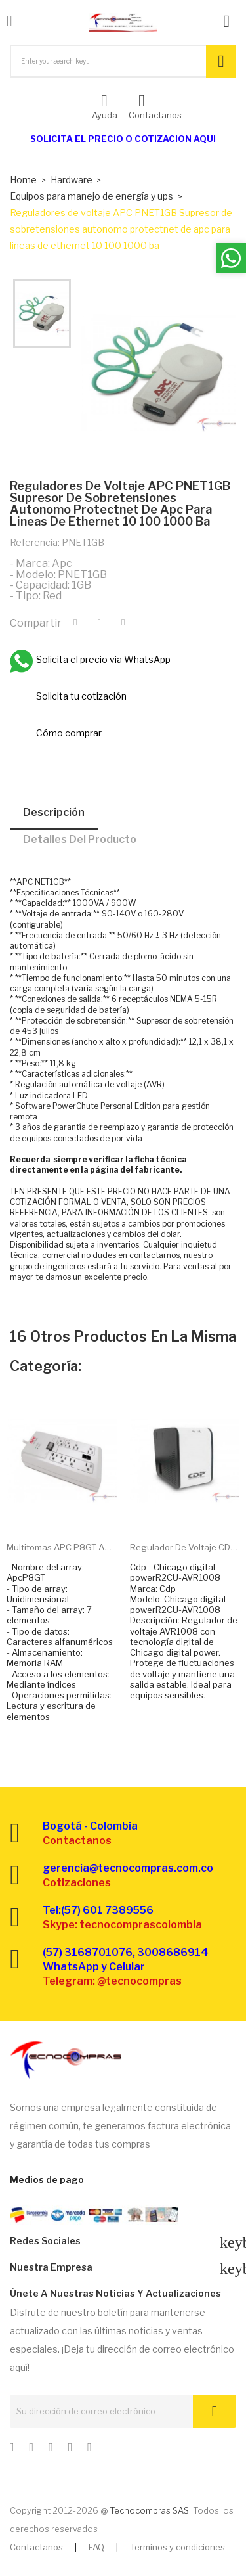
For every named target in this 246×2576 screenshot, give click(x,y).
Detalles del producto (79, 839)
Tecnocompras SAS (149, 2510)
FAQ (96, 2547)
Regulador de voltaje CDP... (185, 1547)
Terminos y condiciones (177, 2547)
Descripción (54, 812)
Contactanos (36, 2547)
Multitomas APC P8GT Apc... (62, 1547)
